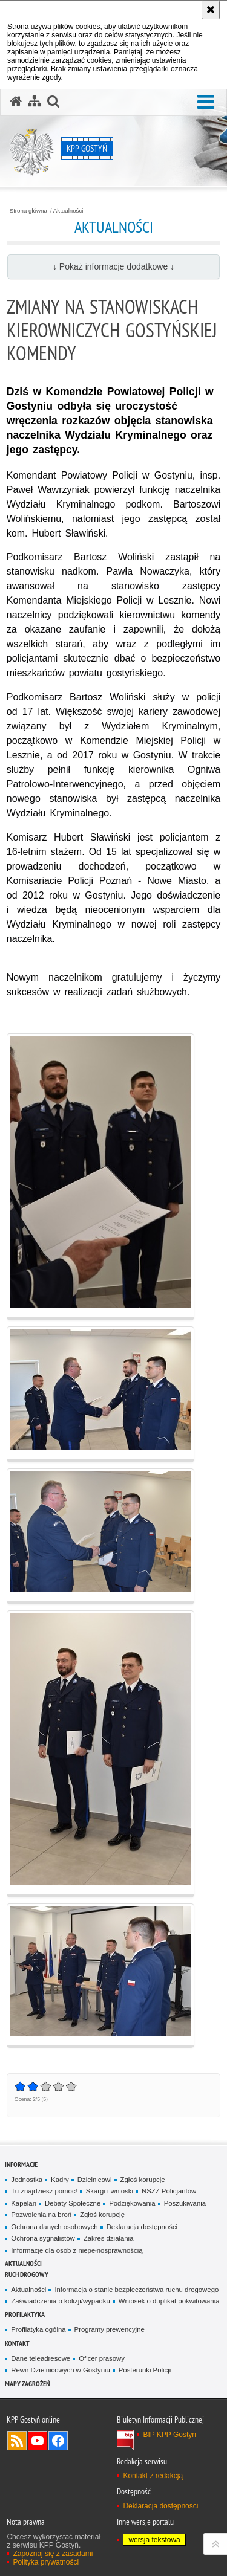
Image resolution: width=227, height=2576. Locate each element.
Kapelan (23, 2203)
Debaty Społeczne (72, 2203)
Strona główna (28, 211)
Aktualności (68, 211)
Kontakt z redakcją (153, 2475)
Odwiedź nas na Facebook (58, 2440)
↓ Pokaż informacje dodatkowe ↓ (113, 266)
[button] (205, 102)
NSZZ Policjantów (169, 2191)
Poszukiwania (185, 2203)
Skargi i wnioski (109, 2191)
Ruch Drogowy (26, 2274)
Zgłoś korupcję (142, 2179)
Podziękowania (132, 2203)
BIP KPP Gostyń (169, 2434)
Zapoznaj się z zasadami (53, 2553)
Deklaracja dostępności (142, 2226)
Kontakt (17, 2343)
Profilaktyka (25, 2314)
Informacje (21, 2164)
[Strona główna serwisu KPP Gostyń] (16, 101)
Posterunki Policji (145, 2370)
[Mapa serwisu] (34, 101)
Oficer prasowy (102, 2358)
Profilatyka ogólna (38, 2329)
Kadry (60, 2179)
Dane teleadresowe (40, 2358)
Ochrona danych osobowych (54, 2226)
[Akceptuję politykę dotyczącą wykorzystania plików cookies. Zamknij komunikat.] (211, 9)
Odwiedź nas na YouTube (37, 2440)
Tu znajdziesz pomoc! (44, 2191)
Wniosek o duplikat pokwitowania (169, 2301)
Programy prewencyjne (109, 2329)
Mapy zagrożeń (27, 2383)
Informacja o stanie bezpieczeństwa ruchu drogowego (136, 2289)
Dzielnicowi (94, 2179)
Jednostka (26, 2179)
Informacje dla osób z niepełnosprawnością (76, 2250)
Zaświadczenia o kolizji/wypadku (60, 2301)
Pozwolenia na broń (41, 2214)
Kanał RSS (17, 2440)
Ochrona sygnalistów (42, 2238)
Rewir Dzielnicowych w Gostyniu (60, 2370)
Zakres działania (109, 2238)
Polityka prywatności (46, 2562)
